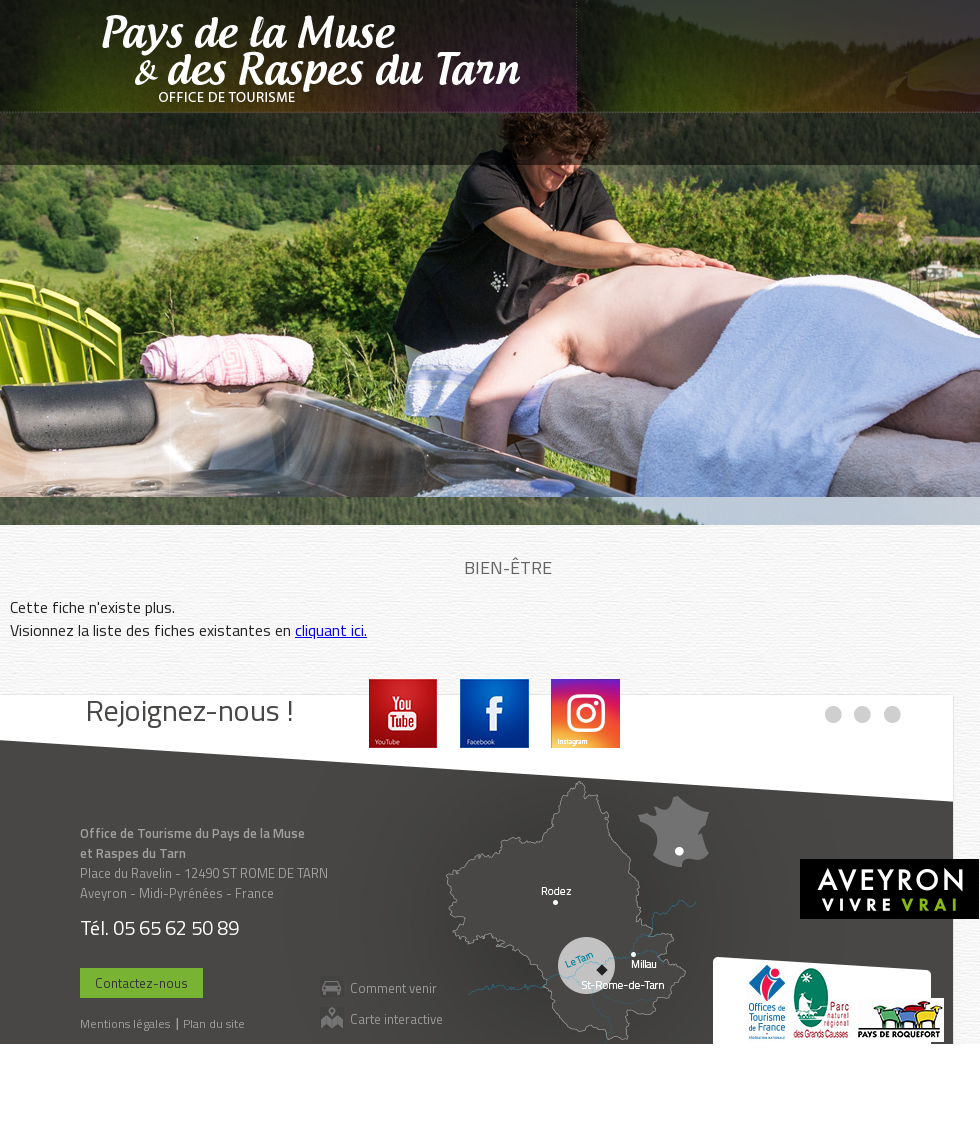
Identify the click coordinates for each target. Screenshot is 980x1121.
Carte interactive (396, 1018)
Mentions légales (125, 1023)
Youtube (403, 713)
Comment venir (393, 987)
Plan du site (214, 1023)
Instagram (585, 713)
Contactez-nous (141, 983)
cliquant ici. (331, 630)
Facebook (494, 713)
